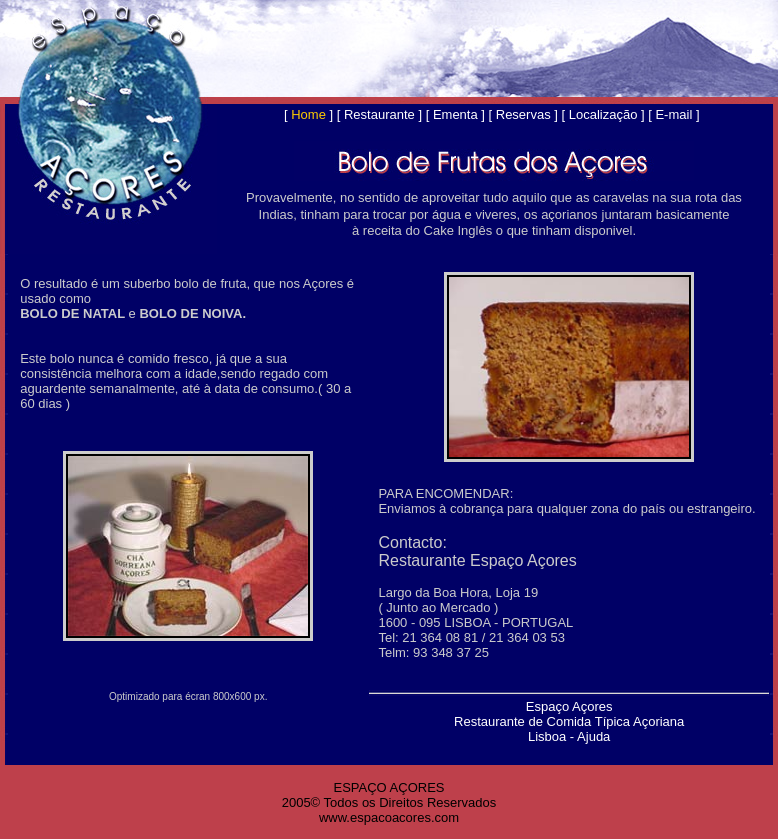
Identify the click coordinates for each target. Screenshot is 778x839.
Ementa (455, 114)
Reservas (523, 114)
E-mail (673, 114)
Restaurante (379, 114)
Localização (603, 114)
